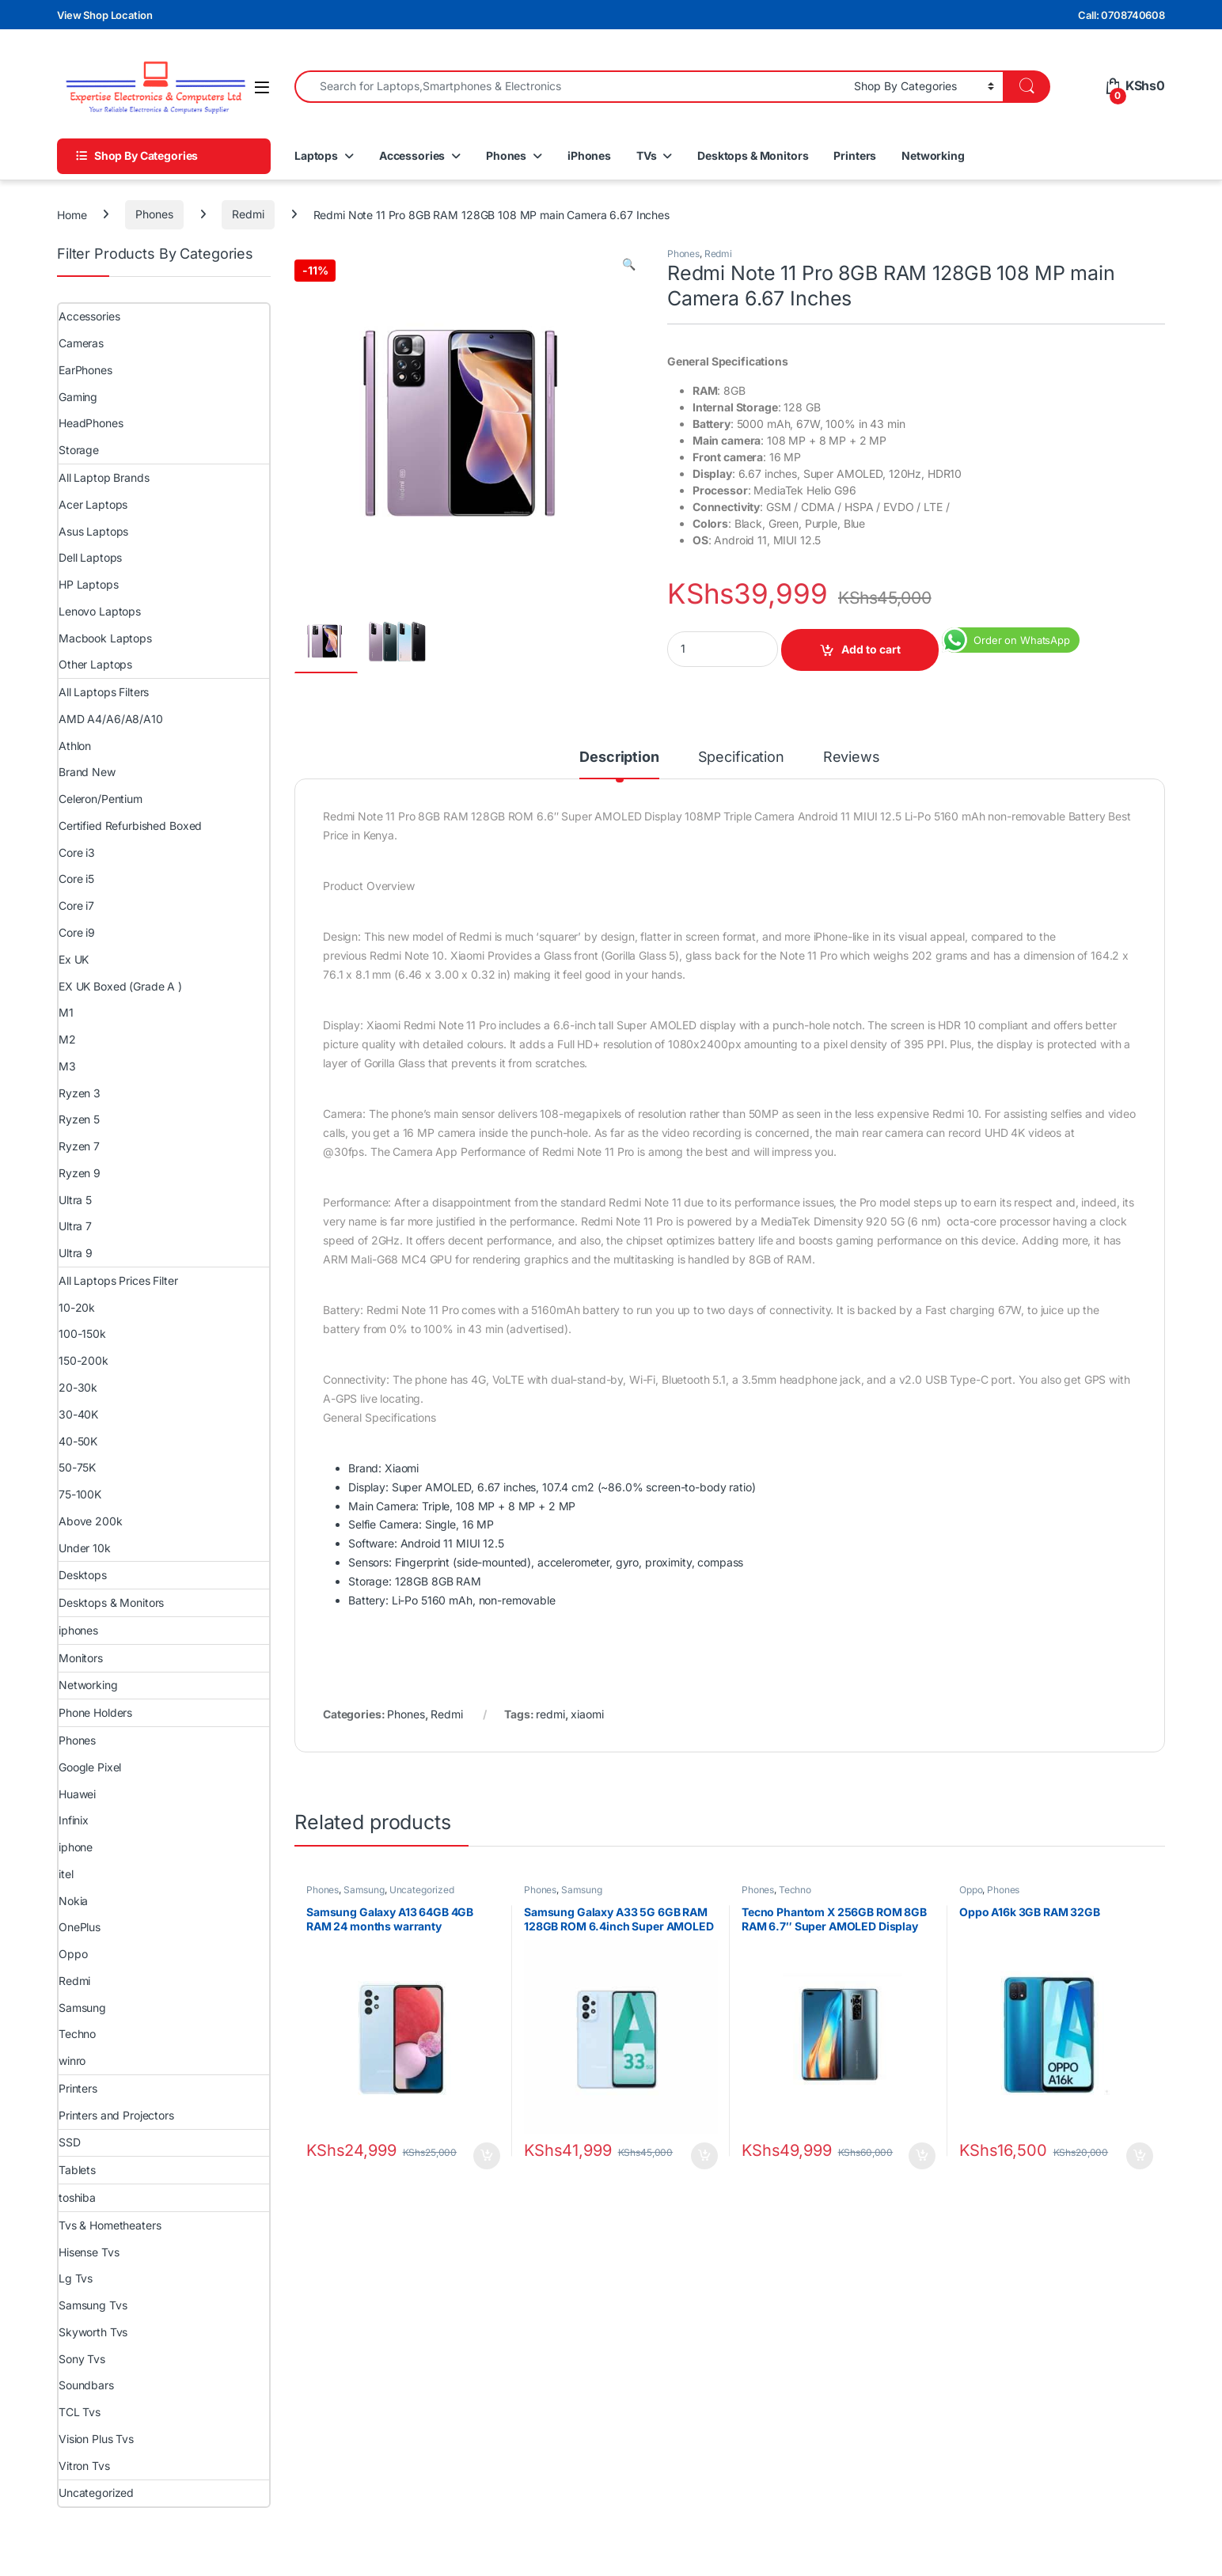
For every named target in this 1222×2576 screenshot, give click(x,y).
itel (66, 1874)
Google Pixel (90, 1767)
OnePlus (80, 1927)
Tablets (77, 2169)
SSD (70, 2142)
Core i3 (77, 852)
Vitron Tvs (84, 2465)
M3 (67, 1066)
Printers (854, 155)
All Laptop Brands (104, 477)
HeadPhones (91, 423)
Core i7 (76, 905)
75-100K (80, 1494)
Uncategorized (421, 1890)
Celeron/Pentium (100, 798)
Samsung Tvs (93, 2305)
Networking (933, 155)
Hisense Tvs (89, 2252)
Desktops (83, 1575)
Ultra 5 (75, 1200)
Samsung (364, 1890)
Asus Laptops (93, 531)
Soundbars (86, 2385)
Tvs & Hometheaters (110, 2225)
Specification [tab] (741, 757)
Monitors (81, 1658)
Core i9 (77, 932)
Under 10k (85, 1548)
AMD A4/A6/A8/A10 (111, 718)
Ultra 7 (75, 1226)
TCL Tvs (80, 2412)
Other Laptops (95, 664)
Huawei (77, 1794)
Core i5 (76, 878)
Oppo (970, 1890)
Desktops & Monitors (752, 155)
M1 (66, 1012)
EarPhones (85, 370)
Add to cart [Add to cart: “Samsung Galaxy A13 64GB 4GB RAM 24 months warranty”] (486, 2155)
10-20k (77, 1307)
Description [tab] (618, 757)
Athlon (75, 745)
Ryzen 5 (79, 1119)
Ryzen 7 (79, 1146)
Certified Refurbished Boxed (130, 825)
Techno (795, 1890)
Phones (506, 155)
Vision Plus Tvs (96, 2438)
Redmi (248, 214)
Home (71, 214)
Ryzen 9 (80, 1173)
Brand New (87, 771)
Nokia (73, 1900)
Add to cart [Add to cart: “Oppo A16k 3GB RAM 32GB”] (1139, 2155)
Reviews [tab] (851, 757)
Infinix (74, 1820)
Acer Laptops (93, 504)
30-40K (78, 1414)
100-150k (82, 1333)
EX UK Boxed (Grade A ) (120, 986)
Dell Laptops (90, 557)
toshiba (77, 2197)
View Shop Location (104, 15)
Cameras (81, 343)
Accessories (412, 155)
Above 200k (91, 1521)
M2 (67, 1039)
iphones (78, 1630)
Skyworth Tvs (93, 2332)
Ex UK (74, 959)
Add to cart (871, 649)
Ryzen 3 (80, 1093)
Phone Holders (95, 1712)
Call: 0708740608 (1121, 15)
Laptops (316, 155)
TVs (646, 155)
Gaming (78, 396)
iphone (76, 1847)
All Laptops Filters (104, 692)
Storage (79, 449)
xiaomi (587, 1714)
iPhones (589, 155)
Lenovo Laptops (100, 611)
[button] (629, 264)
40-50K (78, 1441)
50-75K (77, 1467)
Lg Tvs (76, 2278)
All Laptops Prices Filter (118, 1280)
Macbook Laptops (105, 638)
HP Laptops (89, 584)
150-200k (83, 1360)
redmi (550, 1714)
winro (72, 2060)
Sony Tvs (82, 2359)
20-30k (78, 1387)
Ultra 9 (76, 1253)
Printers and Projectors (116, 2115)
